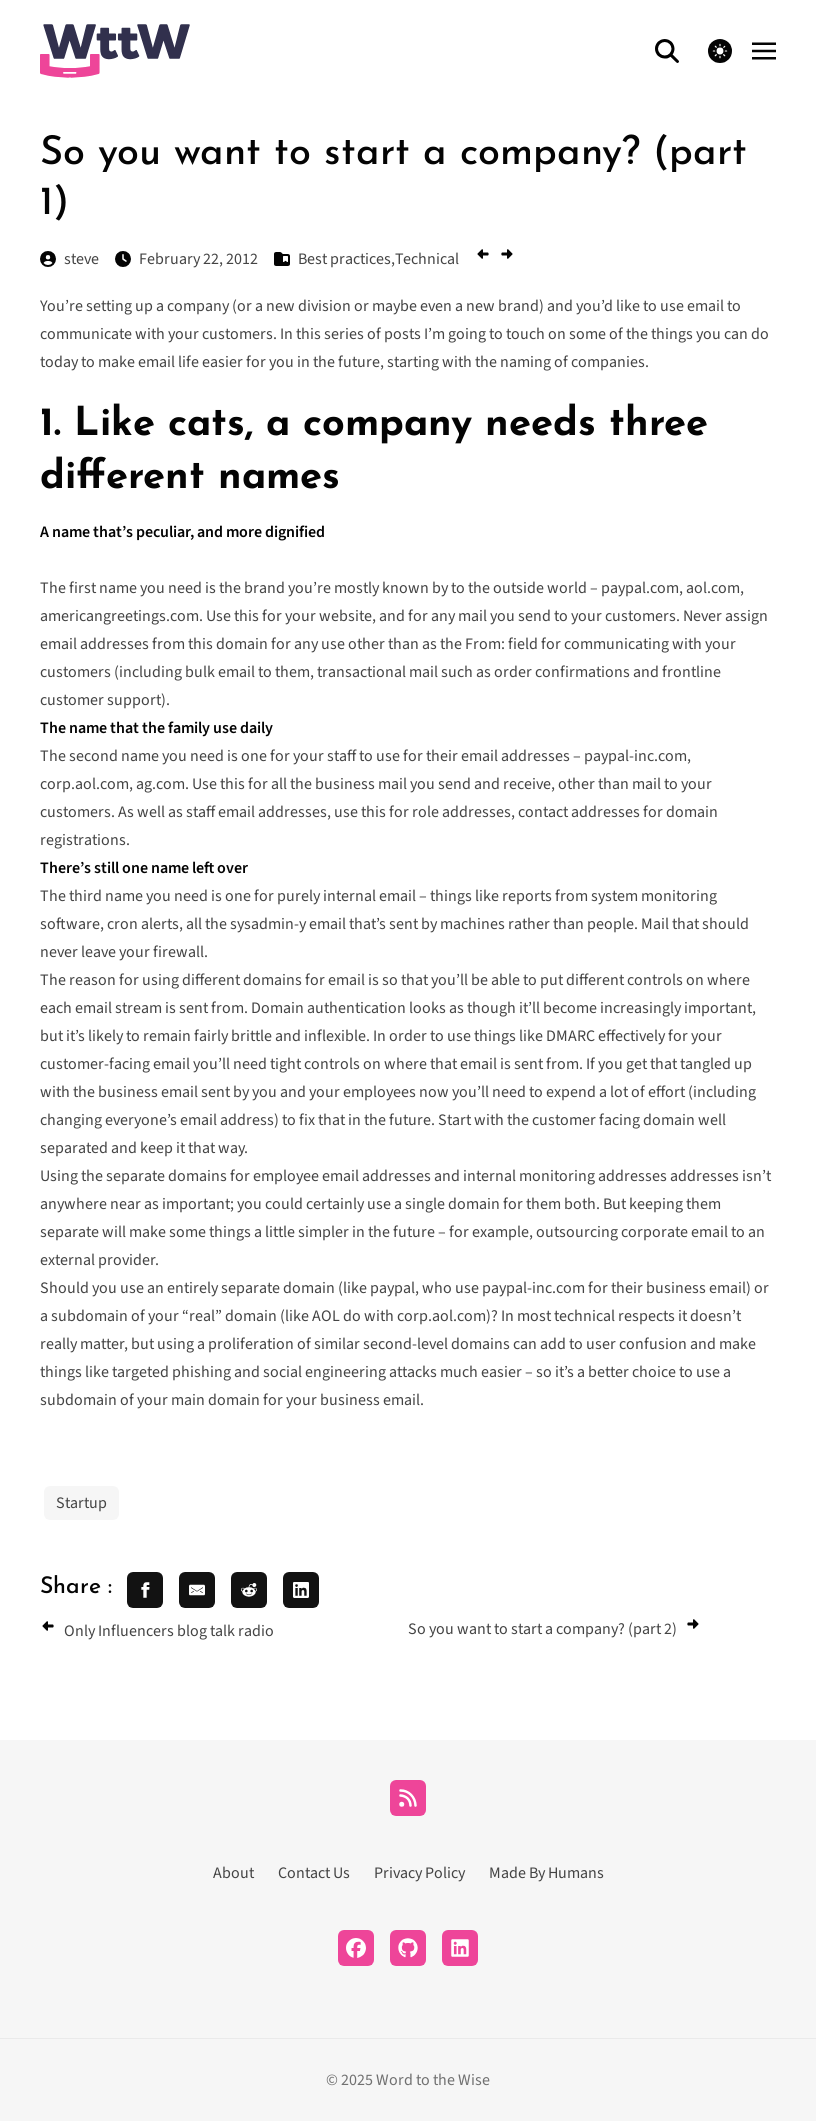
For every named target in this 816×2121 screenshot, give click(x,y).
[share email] (197, 1590)
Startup (81, 1503)
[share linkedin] (301, 1590)
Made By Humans (546, 1873)
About (233, 1873)
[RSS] (408, 1798)
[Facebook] (356, 1948)
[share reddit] (249, 1590)
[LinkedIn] (460, 1948)
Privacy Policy (419, 1873)
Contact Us (314, 1873)
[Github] (408, 1948)
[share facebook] (145, 1590)
